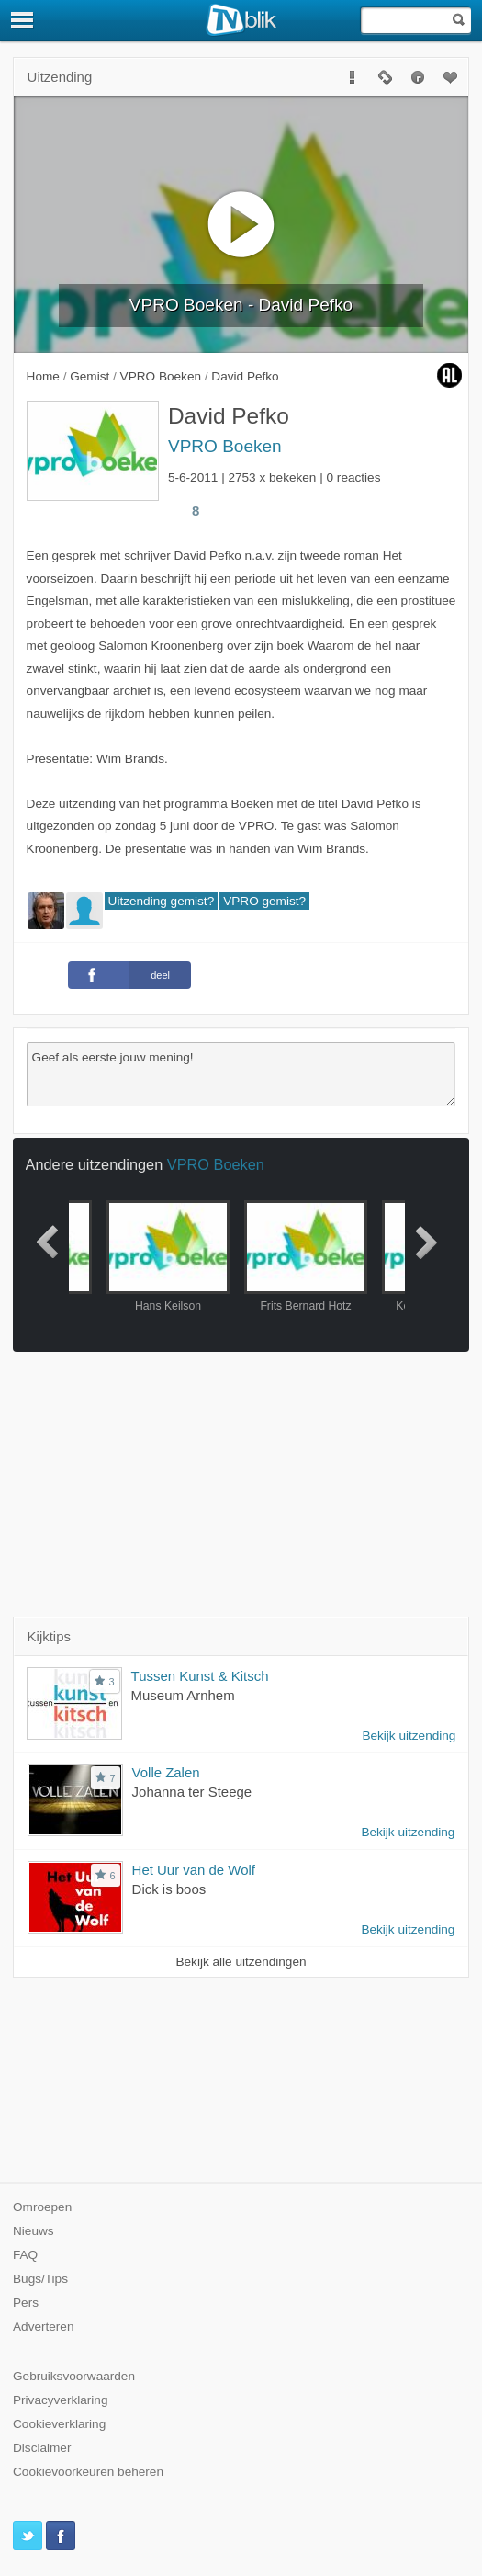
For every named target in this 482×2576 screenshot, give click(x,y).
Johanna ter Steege (192, 1791)
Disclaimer (42, 2448)
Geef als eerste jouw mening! (241, 1074)
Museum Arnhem (183, 1695)
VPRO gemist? (264, 901)
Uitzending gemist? (161, 901)
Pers (26, 2302)
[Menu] (23, 20)
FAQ (25, 2255)
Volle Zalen (166, 1772)
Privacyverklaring (60, 2400)
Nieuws (33, 2231)
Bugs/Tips (40, 2279)
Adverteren (43, 2326)
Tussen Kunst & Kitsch (200, 1676)
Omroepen (42, 2207)
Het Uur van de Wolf (193, 1870)
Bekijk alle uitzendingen (240, 1962)
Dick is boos (169, 1889)
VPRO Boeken (225, 446)
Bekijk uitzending (408, 1735)
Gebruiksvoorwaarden (74, 2376)
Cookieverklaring (59, 2424)
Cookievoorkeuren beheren (88, 2472)
